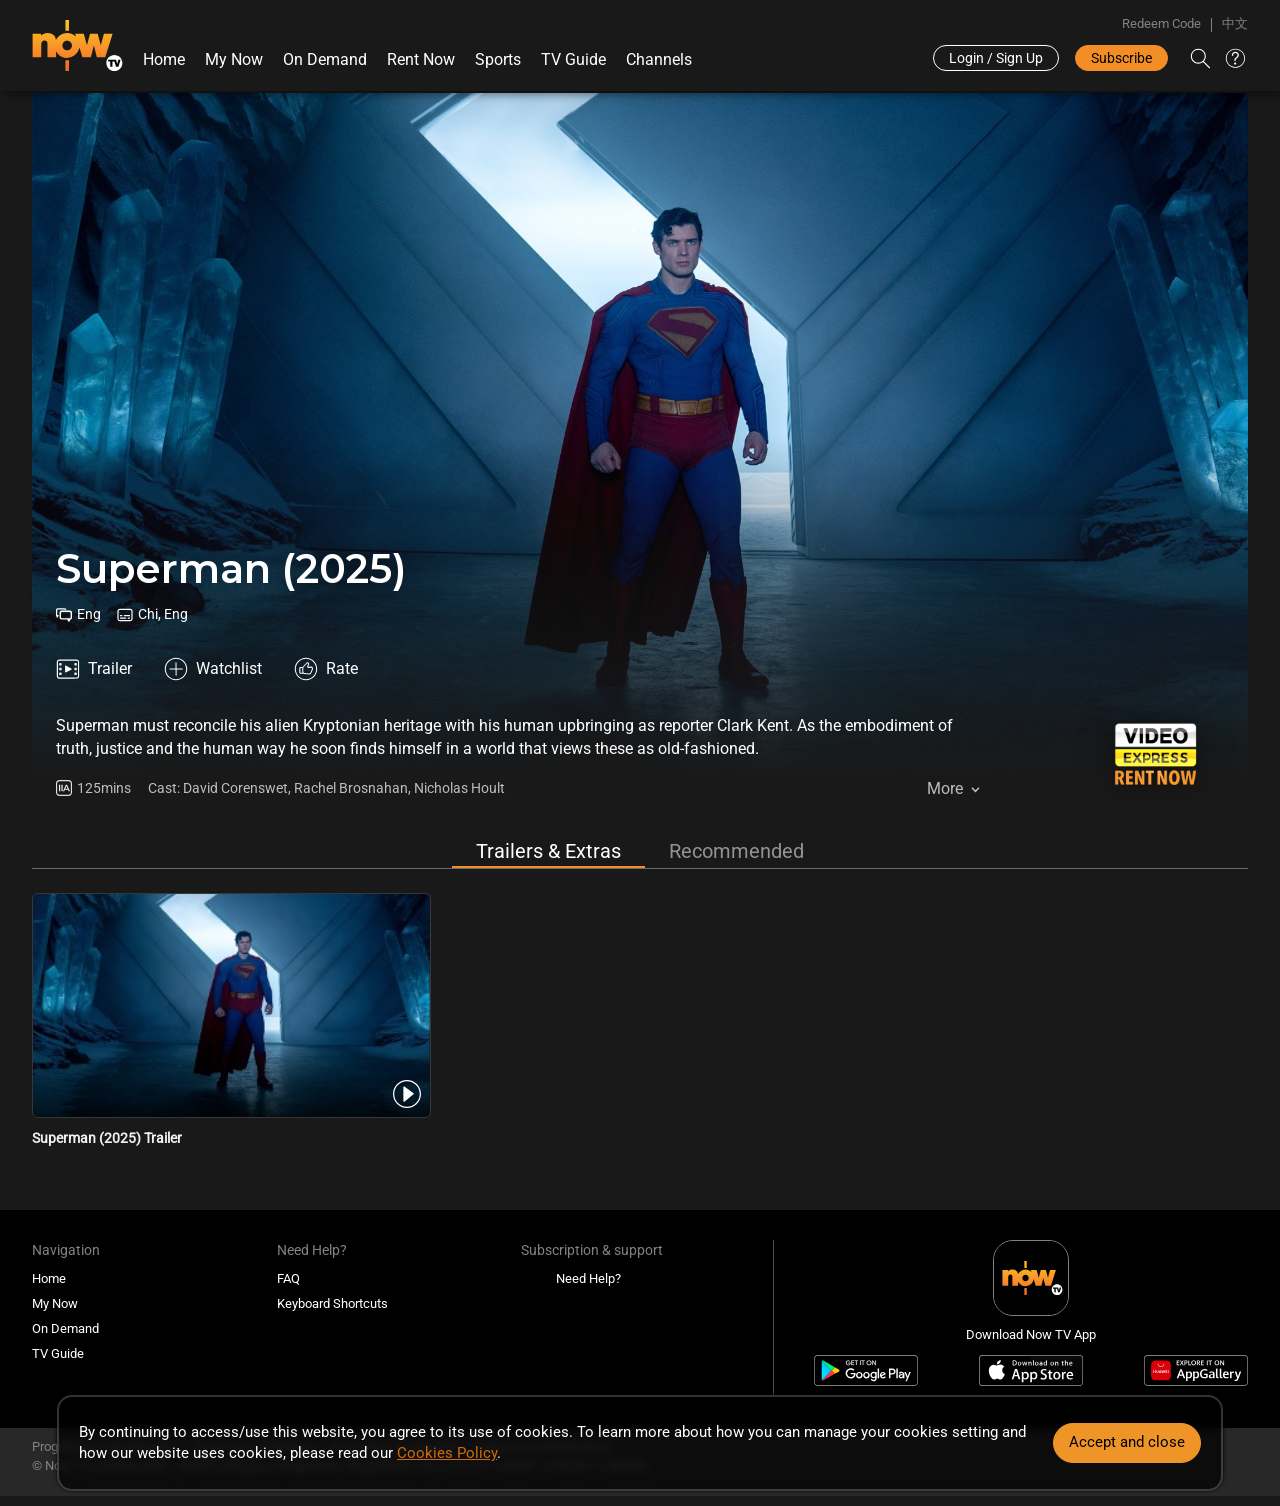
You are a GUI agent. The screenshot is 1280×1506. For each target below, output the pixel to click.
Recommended (736, 851)
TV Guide (573, 59)
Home (164, 59)
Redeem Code (1161, 23)
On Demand (325, 59)
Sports (498, 59)
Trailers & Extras (548, 851)
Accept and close (1127, 1442)
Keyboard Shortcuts (332, 1303)
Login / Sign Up (996, 58)
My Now (234, 59)
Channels (659, 59)
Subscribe (1121, 58)
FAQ (288, 1278)
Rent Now (421, 59)
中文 (1235, 23)
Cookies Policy (447, 1453)
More (945, 788)
